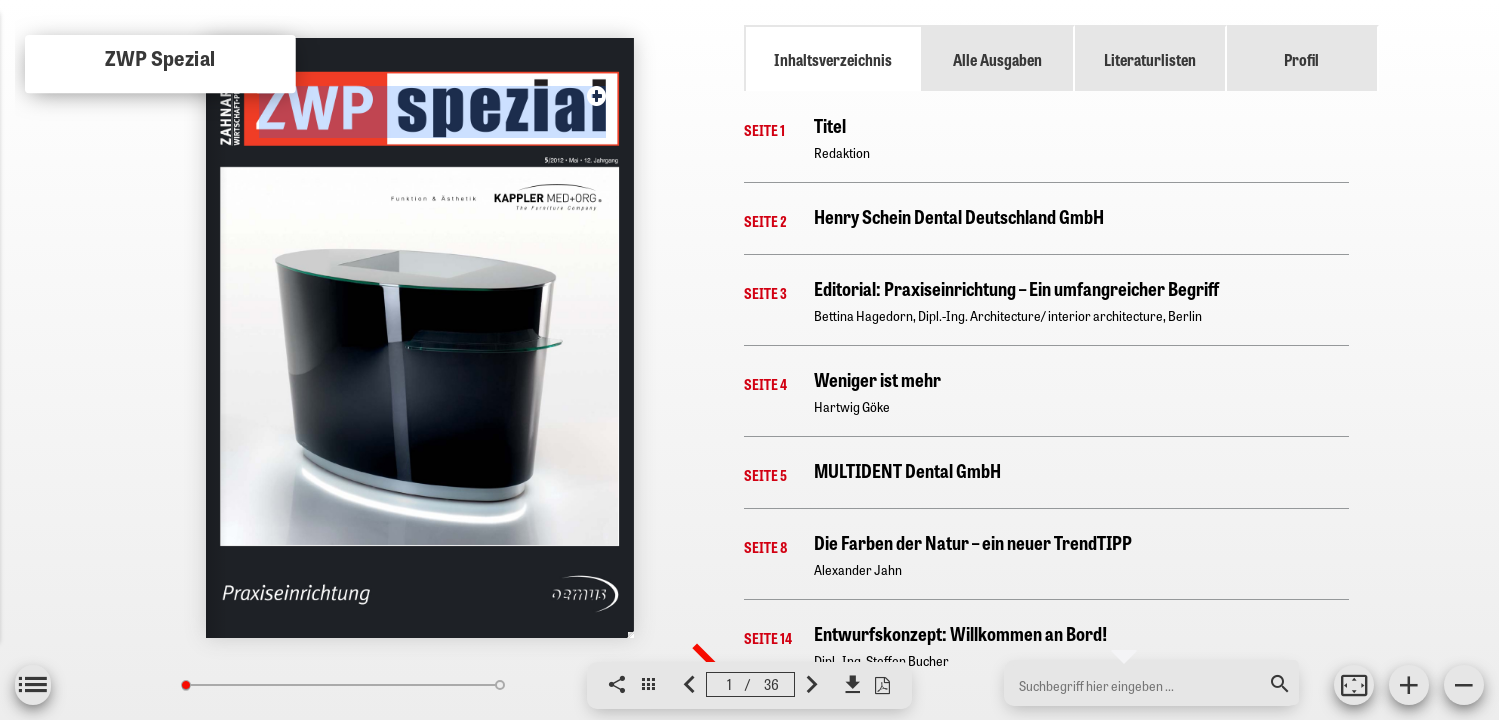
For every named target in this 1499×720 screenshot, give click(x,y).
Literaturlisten (1150, 59)
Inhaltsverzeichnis (833, 59)
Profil (1301, 59)
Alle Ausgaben (997, 59)
